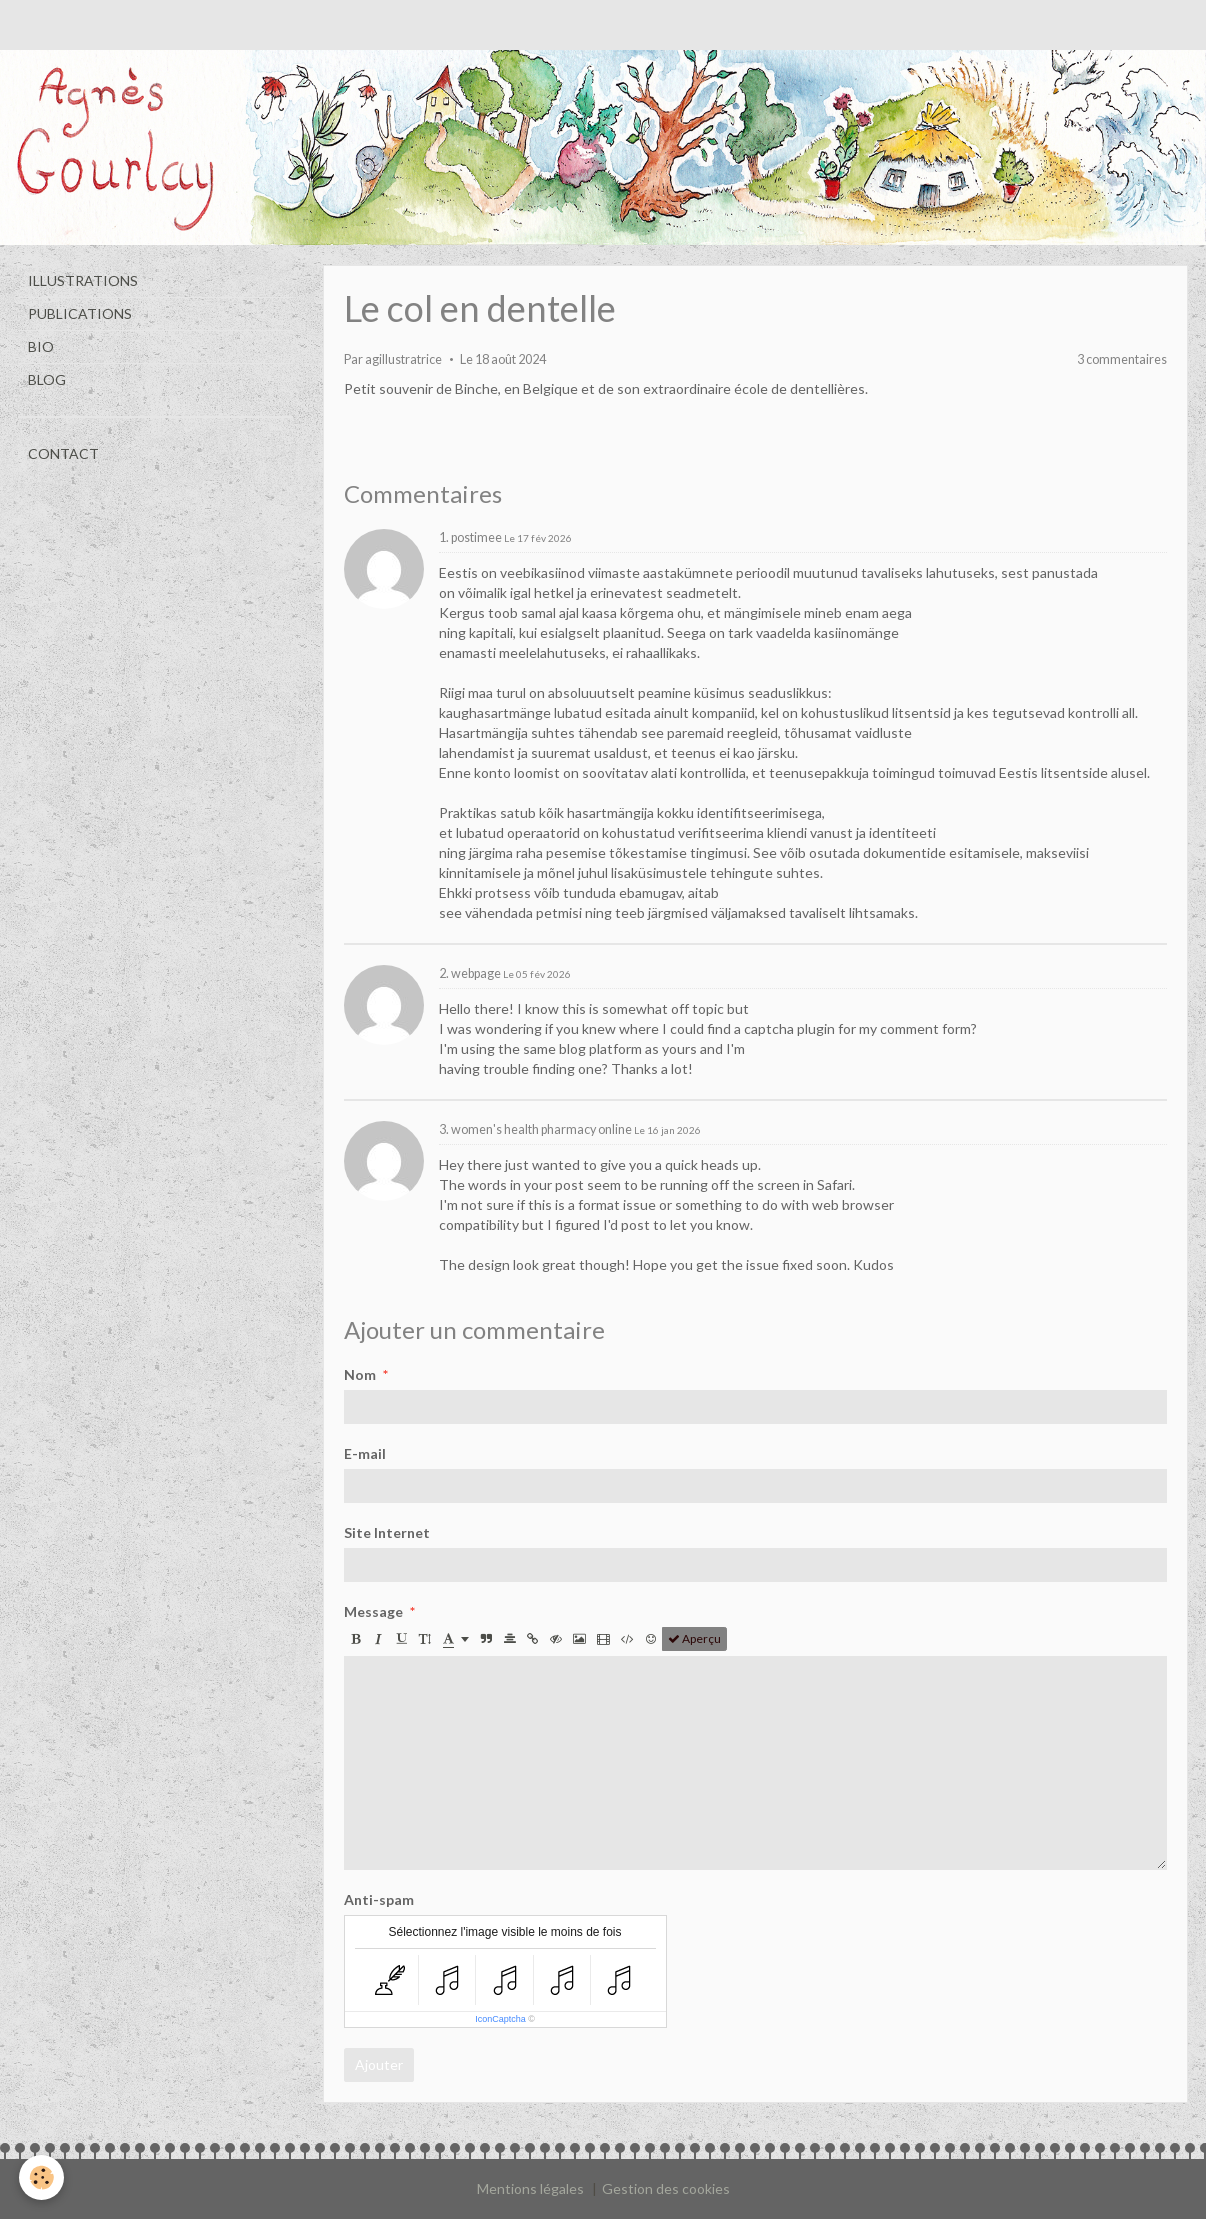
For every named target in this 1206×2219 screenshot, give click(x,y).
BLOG (47, 379)
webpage (476, 973)
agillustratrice (403, 359)
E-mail (365, 1453)
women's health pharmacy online (541, 1129)
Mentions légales (530, 2188)
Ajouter (379, 2064)
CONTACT (63, 453)
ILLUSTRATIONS (83, 280)
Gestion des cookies (666, 2188)
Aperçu (694, 1638)
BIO (41, 346)
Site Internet (387, 1532)
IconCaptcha (500, 2019)
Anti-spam (379, 1899)
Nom (360, 1374)
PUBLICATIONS (80, 313)
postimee (476, 537)
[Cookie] (42, 2177)
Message (373, 1611)
